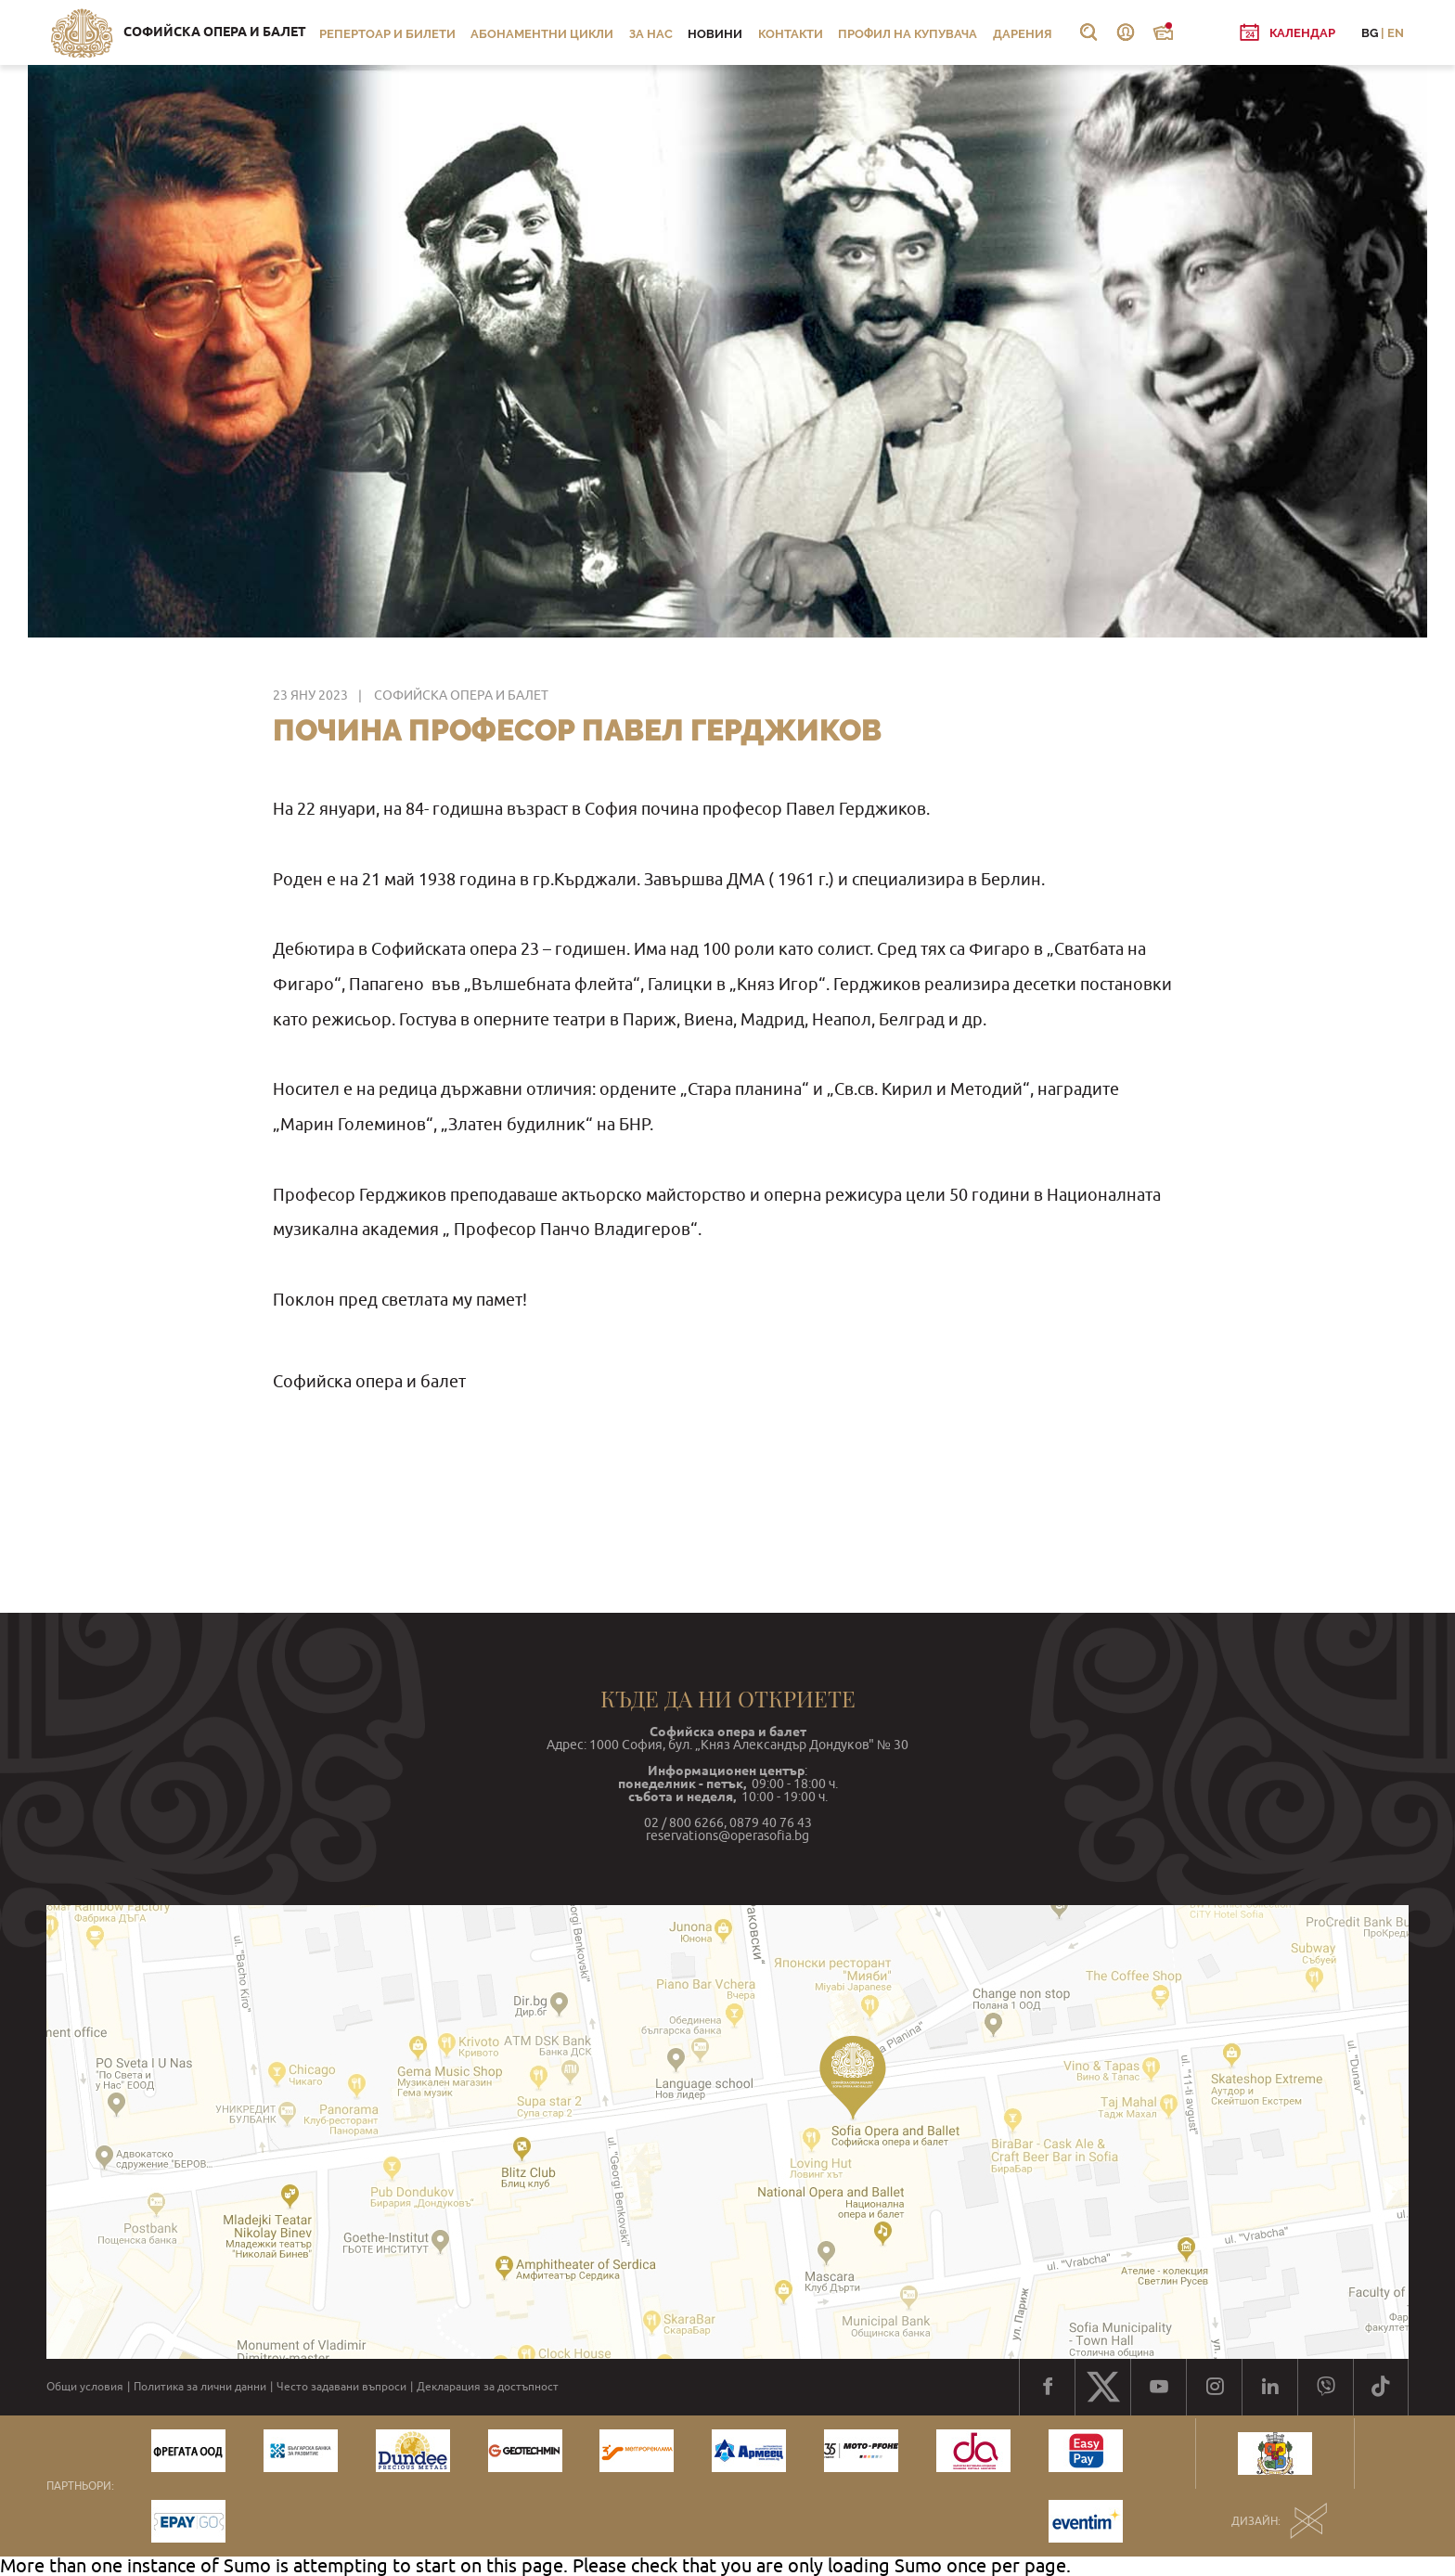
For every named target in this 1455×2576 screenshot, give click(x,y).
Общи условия (84, 2386)
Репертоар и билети (387, 34)
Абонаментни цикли (541, 34)
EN (1395, 33)
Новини (715, 34)
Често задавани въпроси (341, 2386)
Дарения (1022, 34)
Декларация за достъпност (488, 2386)
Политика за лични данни (200, 2386)
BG (1369, 33)
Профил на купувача (907, 34)
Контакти (790, 34)
